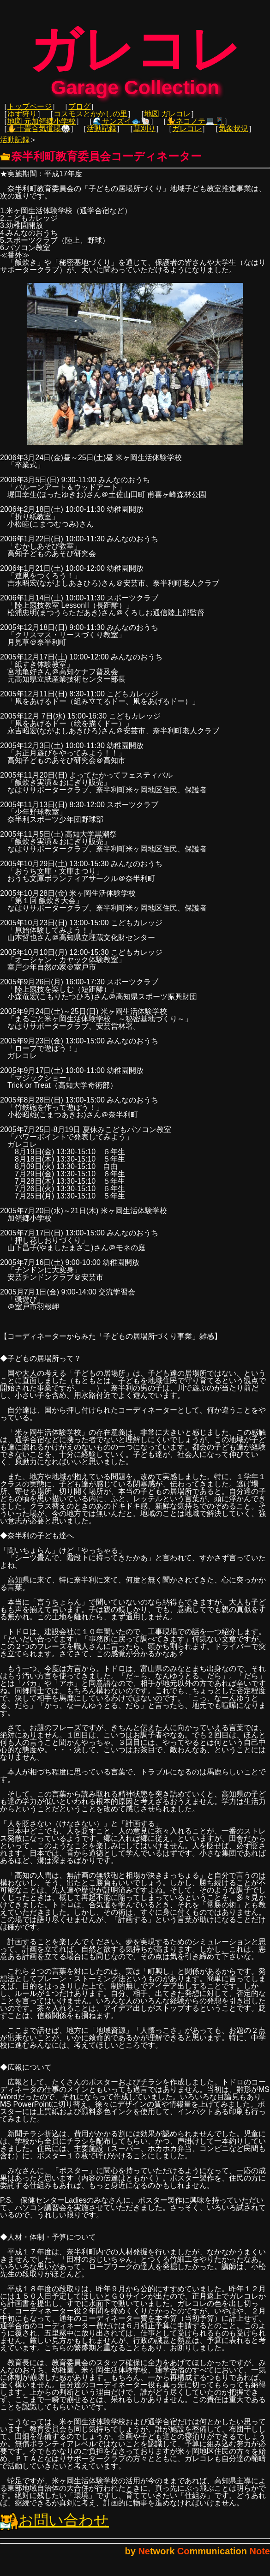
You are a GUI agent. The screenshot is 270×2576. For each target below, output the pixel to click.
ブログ (79, 113)
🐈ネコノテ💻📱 (195, 128)
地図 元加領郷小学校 (41, 128)
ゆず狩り (22, 120)
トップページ (29, 113)
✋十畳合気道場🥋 (38, 135)
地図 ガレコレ (167, 120)
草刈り (144, 135)
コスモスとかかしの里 (90, 120)
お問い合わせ (54, 2526)
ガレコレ (187, 135)
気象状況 (233, 135)
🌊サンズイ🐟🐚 (121, 128)
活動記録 (101, 135)
